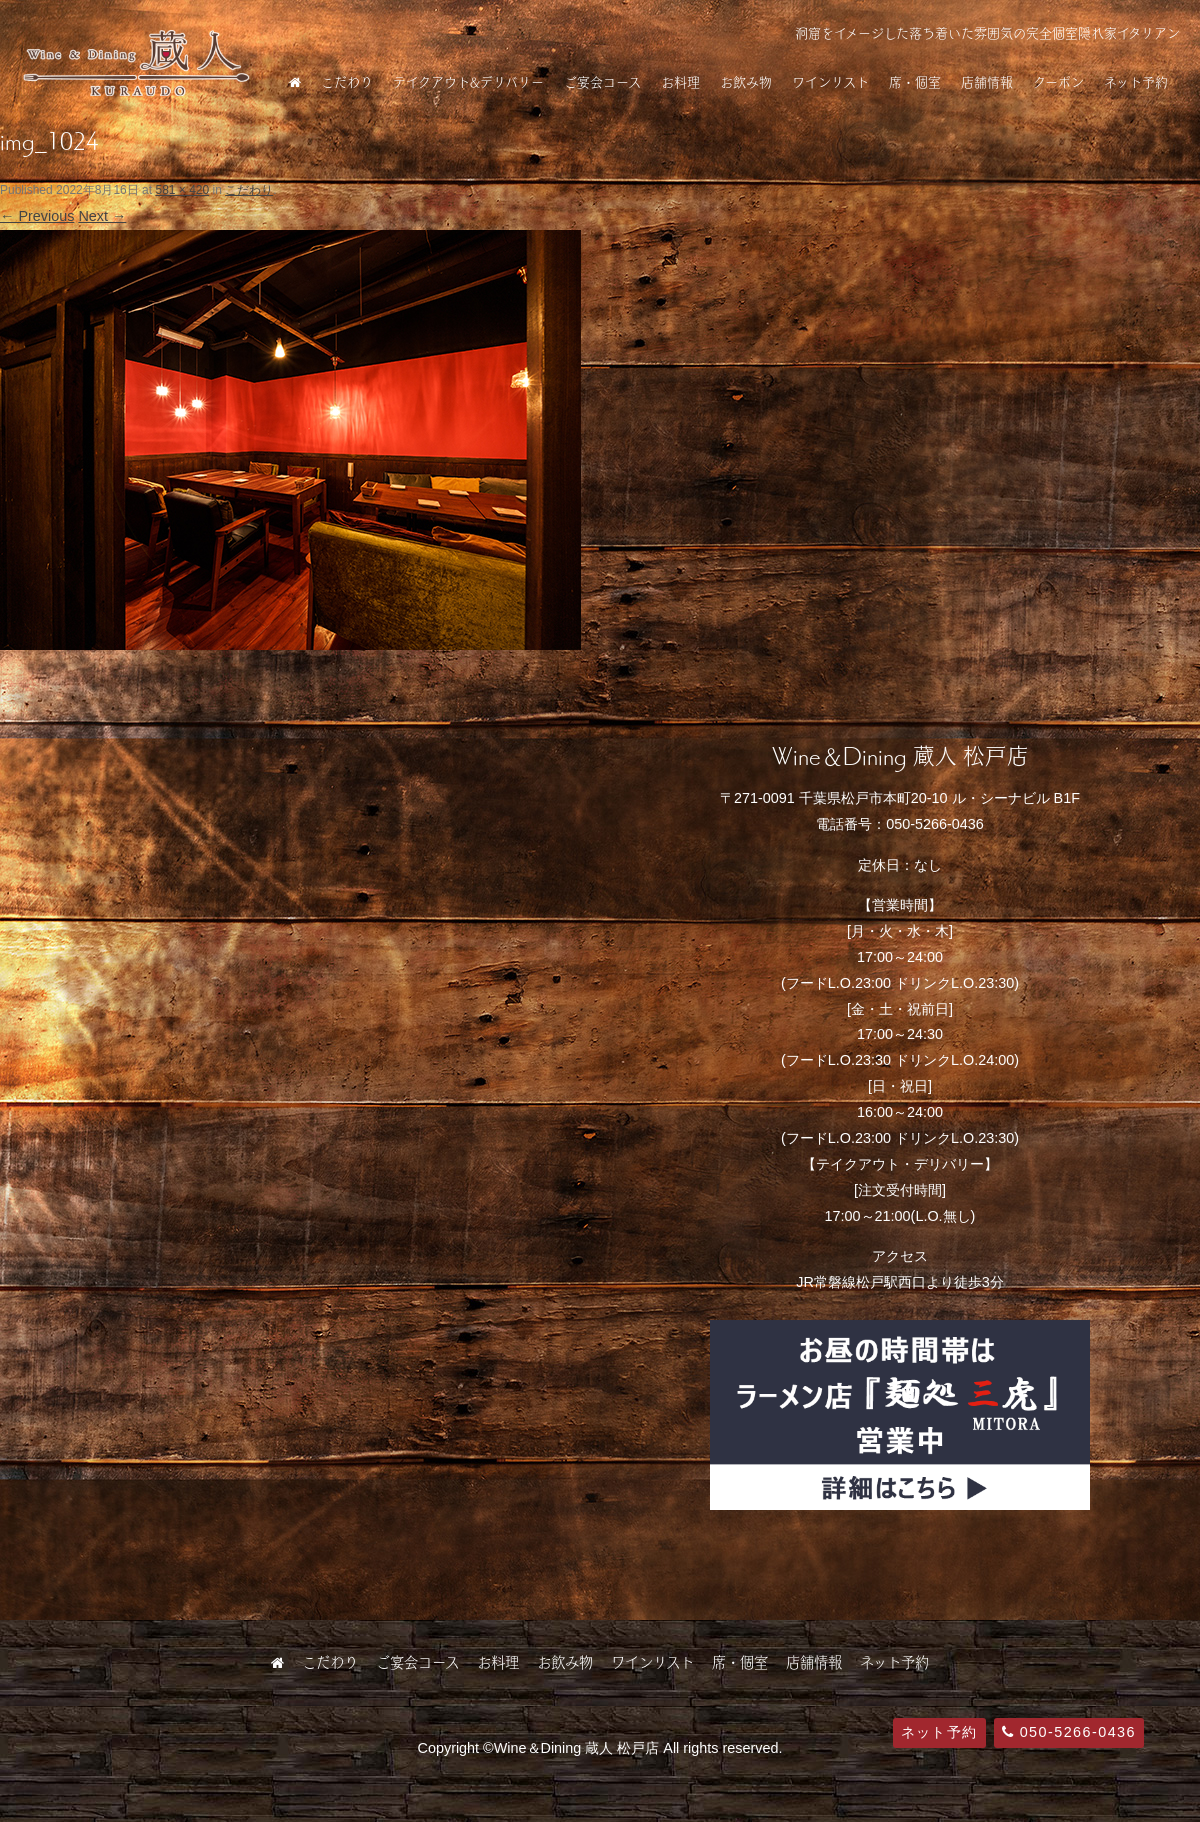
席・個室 (915, 82)
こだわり (347, 82)
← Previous (37, 216)
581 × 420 (182, 190)
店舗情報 (987, 82)
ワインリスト (830, 82)
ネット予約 (1136, 82)
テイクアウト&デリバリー (468, 82)
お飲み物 (746, 82)
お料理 (680, 82)
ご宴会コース (602, 82)
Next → (102, 216)
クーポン (1058, 82)
